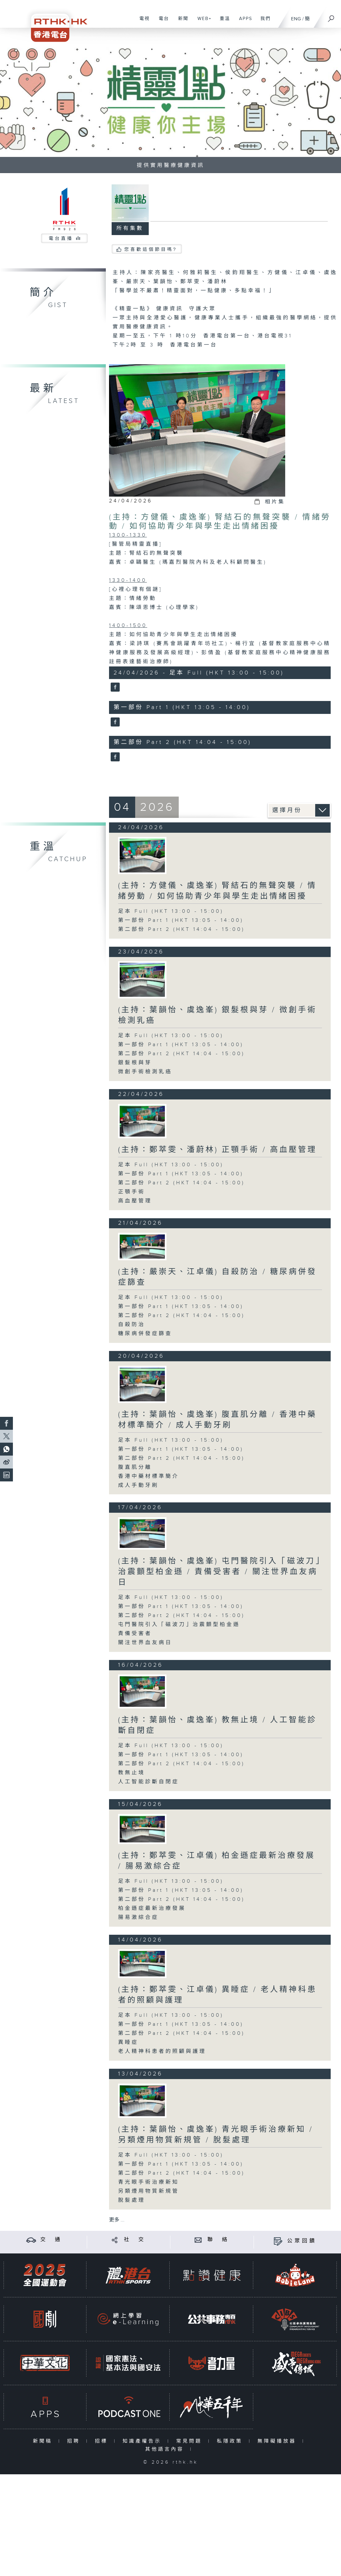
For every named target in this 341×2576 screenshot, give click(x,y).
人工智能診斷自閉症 (148, 1782)
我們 (263, 22)
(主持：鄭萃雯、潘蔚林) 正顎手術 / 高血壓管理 (217, 1149)
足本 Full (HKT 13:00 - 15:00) (171, 911)
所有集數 (130, 228)
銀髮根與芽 (135, 1063)
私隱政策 (231, 2441)
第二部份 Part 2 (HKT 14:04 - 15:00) (181, 929)
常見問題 (190, 2441)
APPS (243, 22)
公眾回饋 (302, 2241)
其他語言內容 (166, 2449)
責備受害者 (135, 1634)
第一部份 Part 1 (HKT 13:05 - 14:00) (181, 920)
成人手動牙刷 (138, 1485)
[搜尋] (331, 16)
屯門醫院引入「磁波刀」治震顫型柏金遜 (179, 1625)
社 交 (135, 2240)
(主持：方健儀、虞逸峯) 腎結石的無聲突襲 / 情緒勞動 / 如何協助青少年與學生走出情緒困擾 (220, 522)
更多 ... (117, 2220)
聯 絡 (218, 2240)
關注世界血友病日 (145, 1643)
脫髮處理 (131, 2200)
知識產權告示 (143, 2441)
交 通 (51, 2240)
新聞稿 (44, 2441)
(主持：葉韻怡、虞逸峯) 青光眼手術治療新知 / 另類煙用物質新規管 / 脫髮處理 (215, 2135)
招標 (103, 2441)
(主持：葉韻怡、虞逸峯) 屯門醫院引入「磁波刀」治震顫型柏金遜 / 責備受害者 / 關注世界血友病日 (219, 1572)
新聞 (180, 22)
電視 (142, 22)
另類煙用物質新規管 (148, 2191)
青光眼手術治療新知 (148, 2182)
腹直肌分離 (135, 1467)
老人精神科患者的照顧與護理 (162, 2051)
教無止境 (131, 1773)
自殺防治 (131, 1325)
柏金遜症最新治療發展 (152, 1908)
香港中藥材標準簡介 (148, 1476)
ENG (296, 19)
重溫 (222, 22)
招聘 (75, 2441)
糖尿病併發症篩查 (145, 1334)
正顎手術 (131, 1192)
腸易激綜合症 (138, 1917)
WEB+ (202, 22)
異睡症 (128, 2042)
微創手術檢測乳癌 (145, 1072)
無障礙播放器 (278, 2441)
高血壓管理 (135, 1201)
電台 (161, 22)
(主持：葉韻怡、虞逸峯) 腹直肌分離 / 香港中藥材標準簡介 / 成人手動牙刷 (217, 1420)
